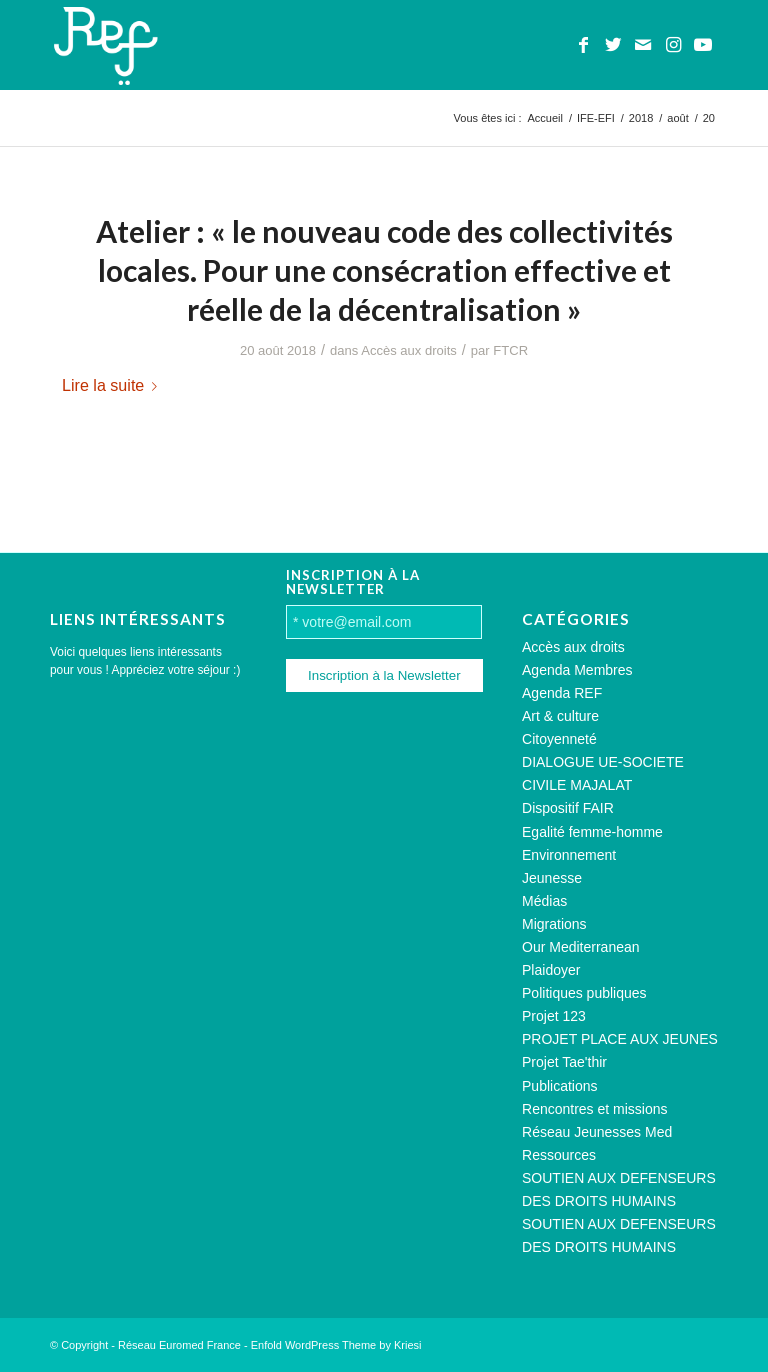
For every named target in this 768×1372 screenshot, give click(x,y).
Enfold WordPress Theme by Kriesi (336, 1345)
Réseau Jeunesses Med (597, 1132)
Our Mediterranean (581, 947)
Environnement (569, 855)
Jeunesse (552, 878)
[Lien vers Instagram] (673, 45)
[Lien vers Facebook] (583, 45)
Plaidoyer (551, 970)
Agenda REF (562, 693)
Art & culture (560, 716)
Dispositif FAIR (568, 808)
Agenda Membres (577, 670)
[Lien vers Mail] (643, 45)
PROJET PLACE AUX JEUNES (620, 1039)
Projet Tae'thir (564, 1062)
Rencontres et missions (595, 1109)
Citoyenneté (559, 739)
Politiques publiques (584, 993)
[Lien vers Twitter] (613, 45)
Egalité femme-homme (592, 832)
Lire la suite (113, 385)
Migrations (554, 924)
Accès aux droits (409, 350)
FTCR (510, 350)
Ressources (559, 1155)
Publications (560, 1086)
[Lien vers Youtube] (703, 45)
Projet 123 (554, 1016)
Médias (544, 901)
